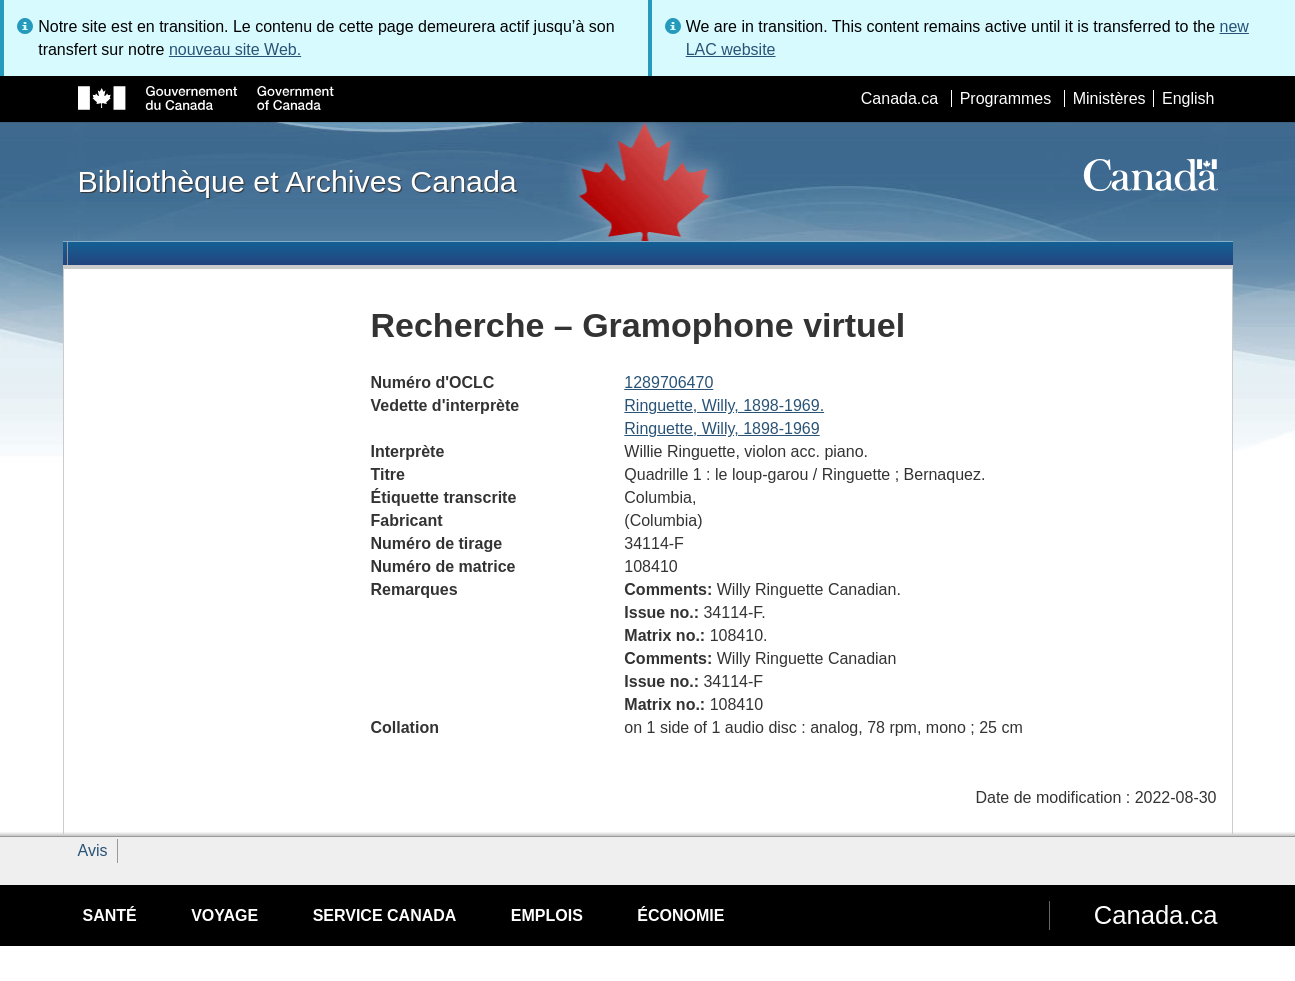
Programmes (1006, 98)
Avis (93, 850)
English (1188, 98)
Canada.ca (899, 98)
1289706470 (668, 382)
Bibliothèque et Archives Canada (297, 181)
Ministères (1109, 98)
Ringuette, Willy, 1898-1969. (724, 405)
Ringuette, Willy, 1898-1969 (721, 428)
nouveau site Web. (235, 49)
